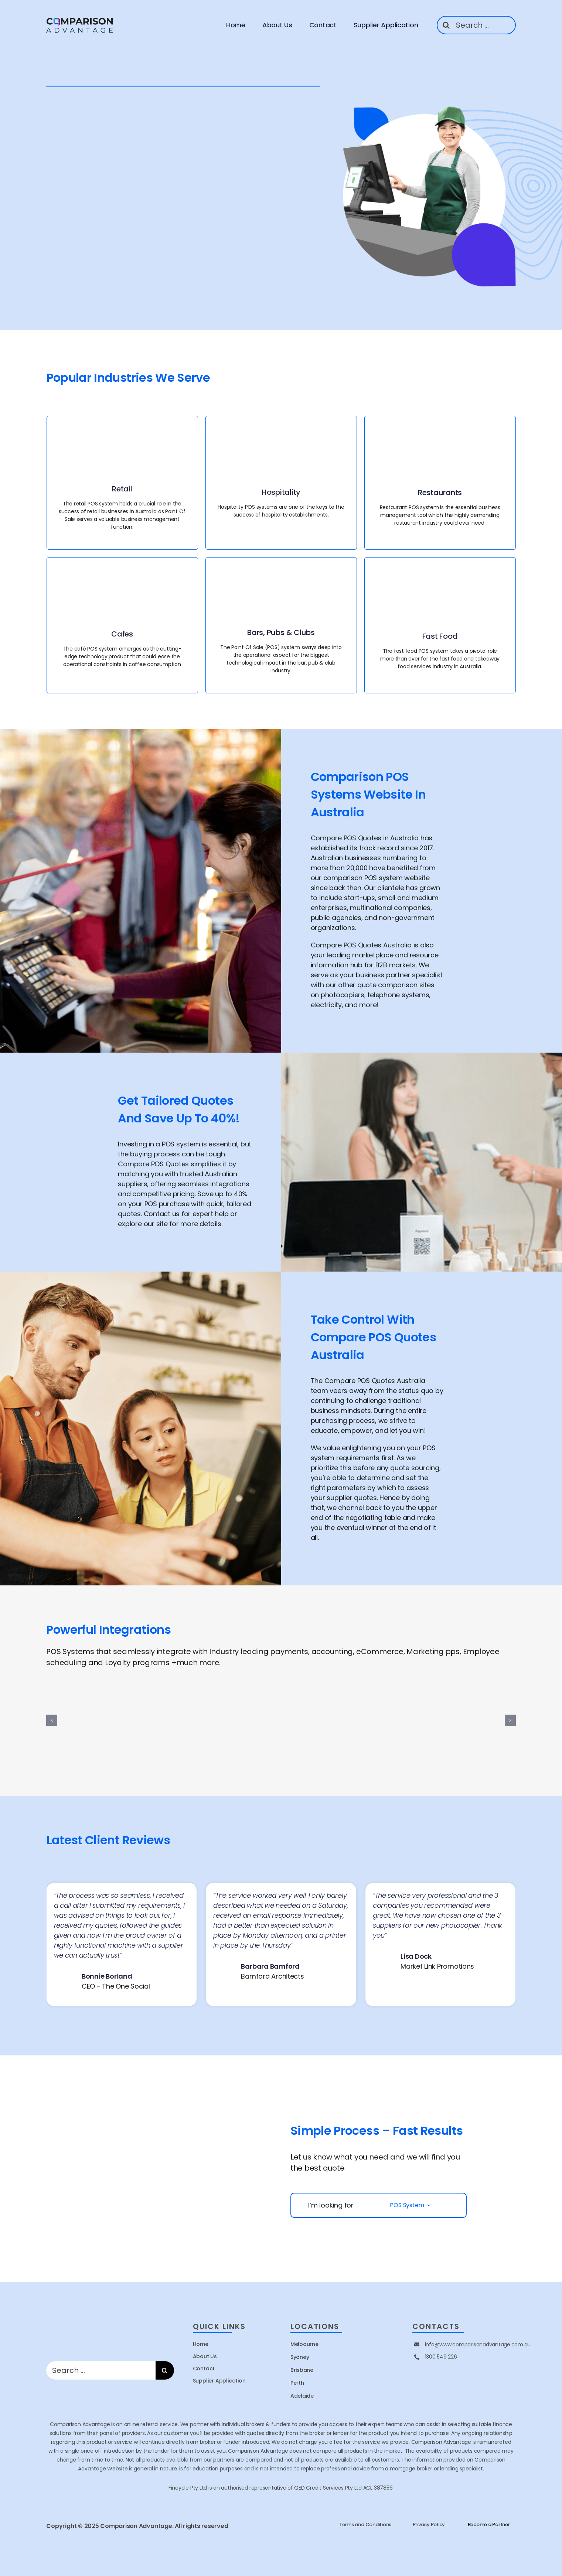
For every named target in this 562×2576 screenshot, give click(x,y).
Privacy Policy (429, 2524)
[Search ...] (476, 25)
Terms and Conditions (365, 2524)
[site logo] (80, 18)
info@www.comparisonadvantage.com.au (478, 2344)
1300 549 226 (441, 2356)
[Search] (446, 25)
